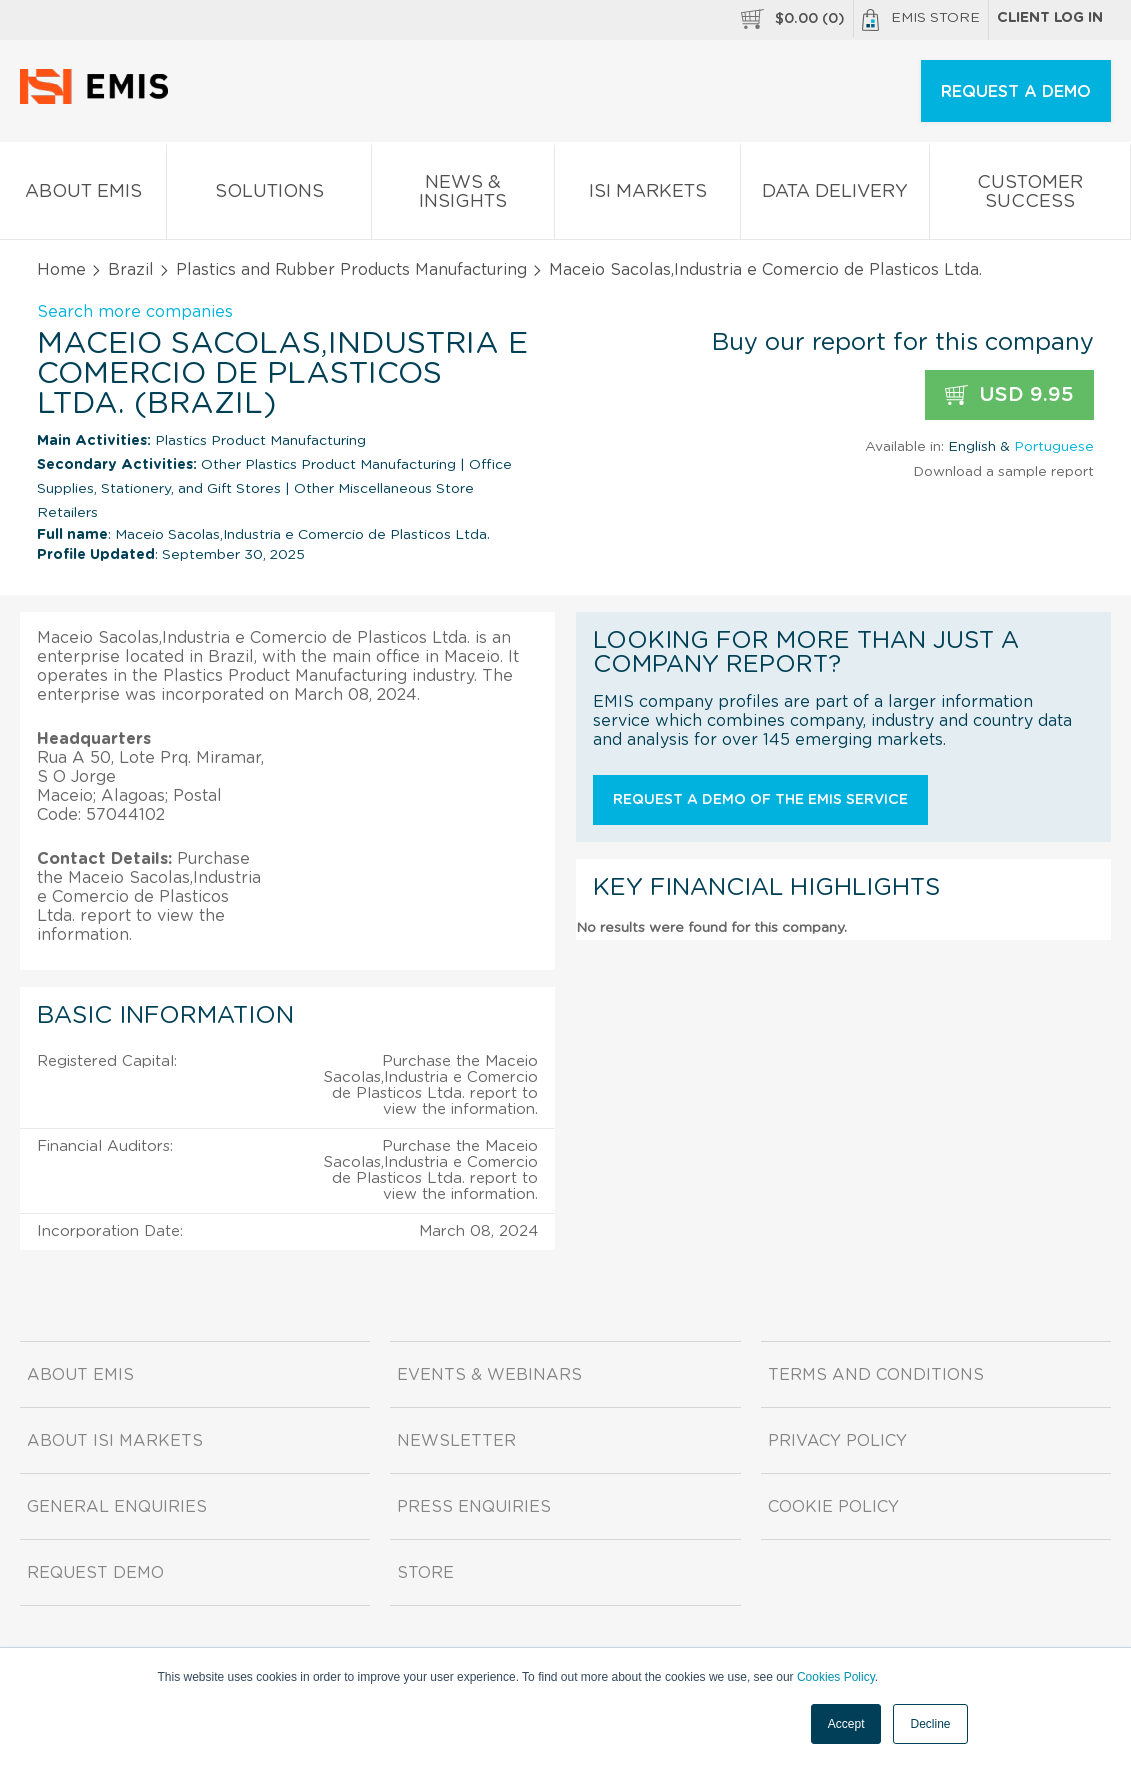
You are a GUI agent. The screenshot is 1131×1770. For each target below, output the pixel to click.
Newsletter (456, 1441)
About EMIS (83, 195)
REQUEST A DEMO (1016, 92)
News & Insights (463, 196)
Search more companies (135, 312)
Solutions (268, 195)
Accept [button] (846, 1724)
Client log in (1050, 18)
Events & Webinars (489, 1375)
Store (425, 1573)
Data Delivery (834, 195)
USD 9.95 (1009, 395)
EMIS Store (921, 20)
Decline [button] (930, 1724)
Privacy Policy (837, 1441)
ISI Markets (647, 195)
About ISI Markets (115, 1441)
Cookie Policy (833, 1507)
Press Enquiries (474, 1507)
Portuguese (1054, 447)
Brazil (131, 270)
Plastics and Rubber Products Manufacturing (351, 270)
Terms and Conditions (876, 1375)
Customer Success (1030, 196)
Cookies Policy (836, 1677)
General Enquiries (117, 1507)
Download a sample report (1003, 472)
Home (61, 270)
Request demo (95, 1573)
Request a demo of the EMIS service (760, 800)
